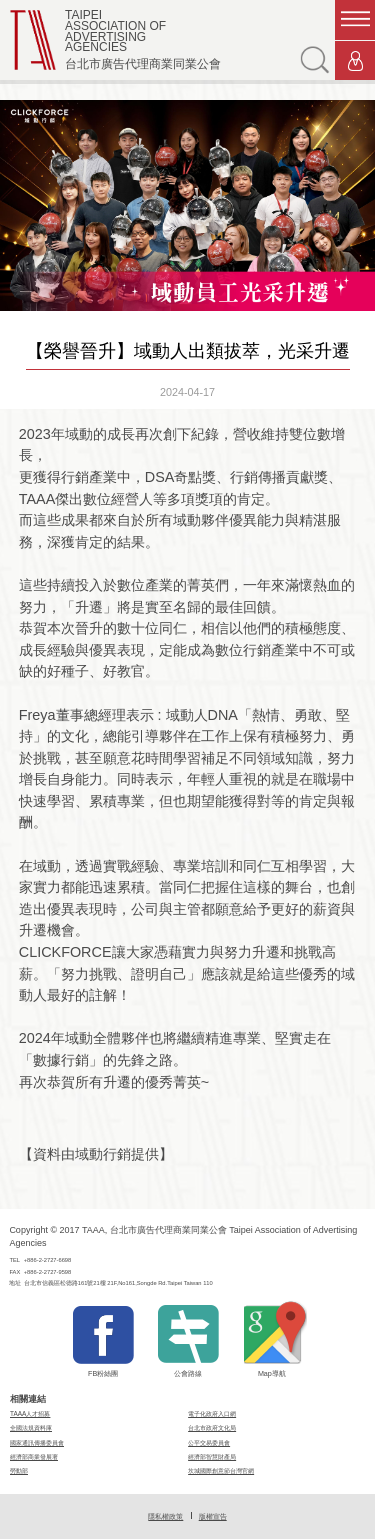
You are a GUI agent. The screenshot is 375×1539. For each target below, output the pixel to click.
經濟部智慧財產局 (212, 1456)
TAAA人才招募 (30, 1413)
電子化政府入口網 (212, 1413)
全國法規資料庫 (31, 1427)
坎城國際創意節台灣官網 (221, 1470)
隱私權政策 (165, 1516)
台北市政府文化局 (212, 1427)
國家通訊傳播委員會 (37, 1442)
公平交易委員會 (209, 1442)
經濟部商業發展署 (34, 1456)
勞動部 (19, 1470)
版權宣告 (213, 1516)
